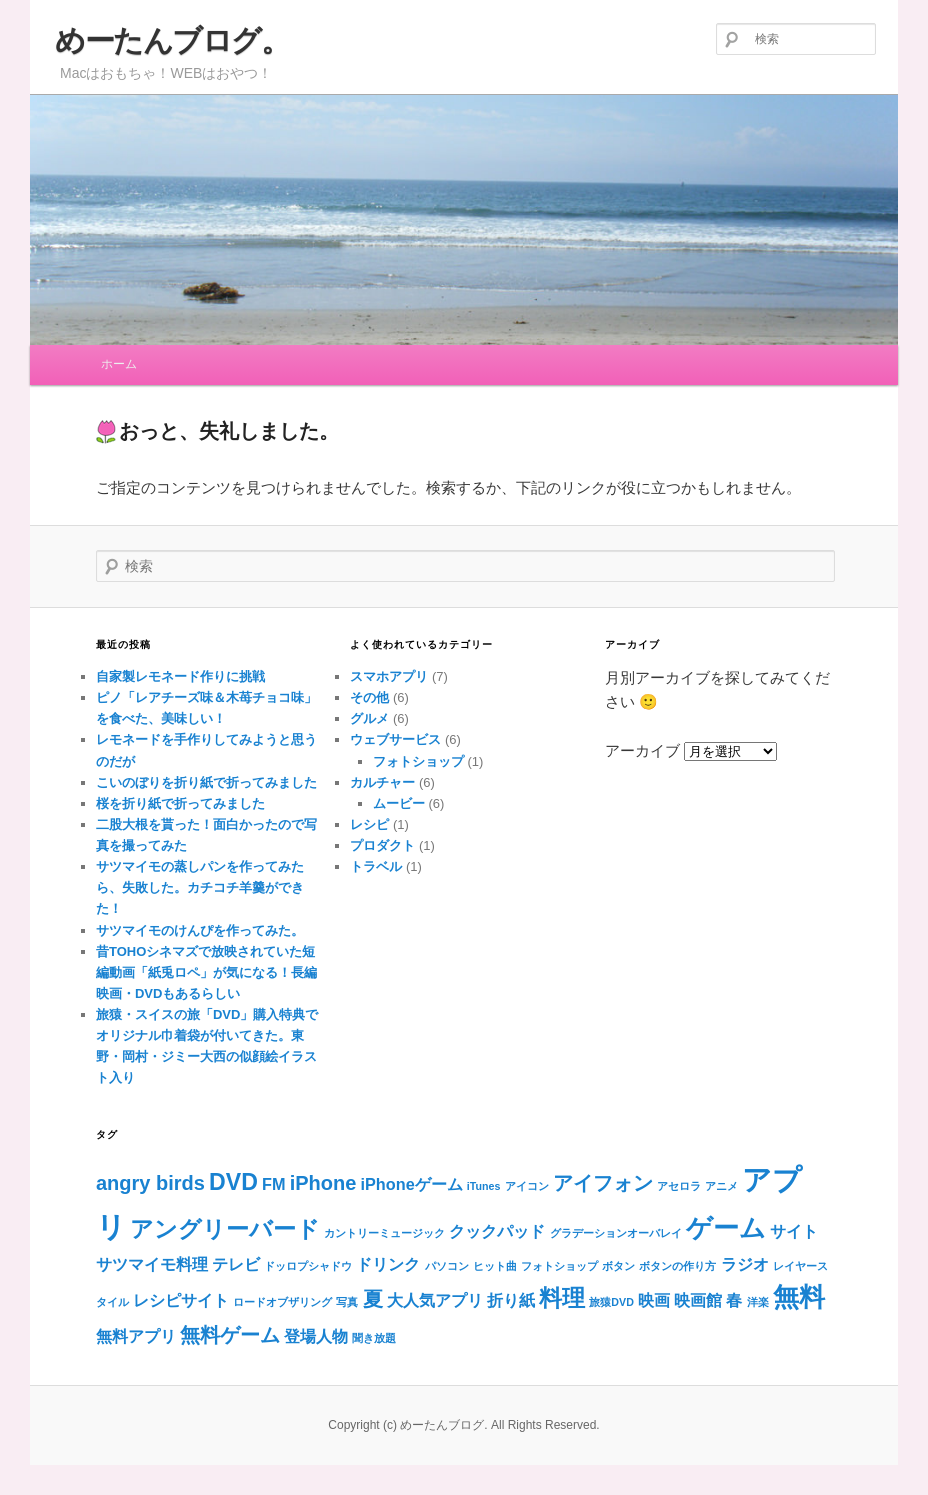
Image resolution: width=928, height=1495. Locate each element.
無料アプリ (136, 1336)
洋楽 (758, 1302)
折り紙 (511, 1300)
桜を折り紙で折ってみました (180, 803)
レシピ (369, 824)
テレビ (236, 1264)
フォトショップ (418, 761)
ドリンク (388, 1264)
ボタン (618, 1266)
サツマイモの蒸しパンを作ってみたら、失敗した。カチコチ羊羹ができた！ (200, 887)
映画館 (698, 1300)
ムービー (399, 803)
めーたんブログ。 (172, 40)
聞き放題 (374, 1338)
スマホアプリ (389, 676)
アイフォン (603, 1183)
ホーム (119, 364)
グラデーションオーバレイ (616, 1233)
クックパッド (497, 1231)
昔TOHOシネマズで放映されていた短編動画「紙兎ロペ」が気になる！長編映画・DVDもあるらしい (206, 972)
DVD (233, 1182)
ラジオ (745, 1264)
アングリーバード (225, 1229)
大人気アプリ (435, 1300)
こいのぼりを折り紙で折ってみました (206, 782)
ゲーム (726, 1228)
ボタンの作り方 (677, 1266)
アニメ (721, 1186)
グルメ (369, 718)
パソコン (447, 1266)
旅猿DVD (611, 1302)
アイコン (527, 1186)
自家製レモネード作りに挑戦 (180, 676)
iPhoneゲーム (412, 1184)
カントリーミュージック (384, 1233)
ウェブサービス (395, 739)
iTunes (484, 1186)
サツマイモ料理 (152, 1264)
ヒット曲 (495, 1266)
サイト (794, 1231)
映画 (654, 1300)
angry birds (150, 1183)
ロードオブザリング (282, 1302)
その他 (369, 697)
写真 (347, 1302)
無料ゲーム (230, 1335)
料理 (562, 1298)
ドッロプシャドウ (308, 1266)
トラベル (376, 866)
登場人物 (316, 1336)
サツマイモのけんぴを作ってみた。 (200, 930)
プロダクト (382, 845)
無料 (799, 1297)
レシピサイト (181, 1300)
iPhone (323, 1183)
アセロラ (679, 1186)
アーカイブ (642, 750)
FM (273, 1184)
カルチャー (382, 782)
